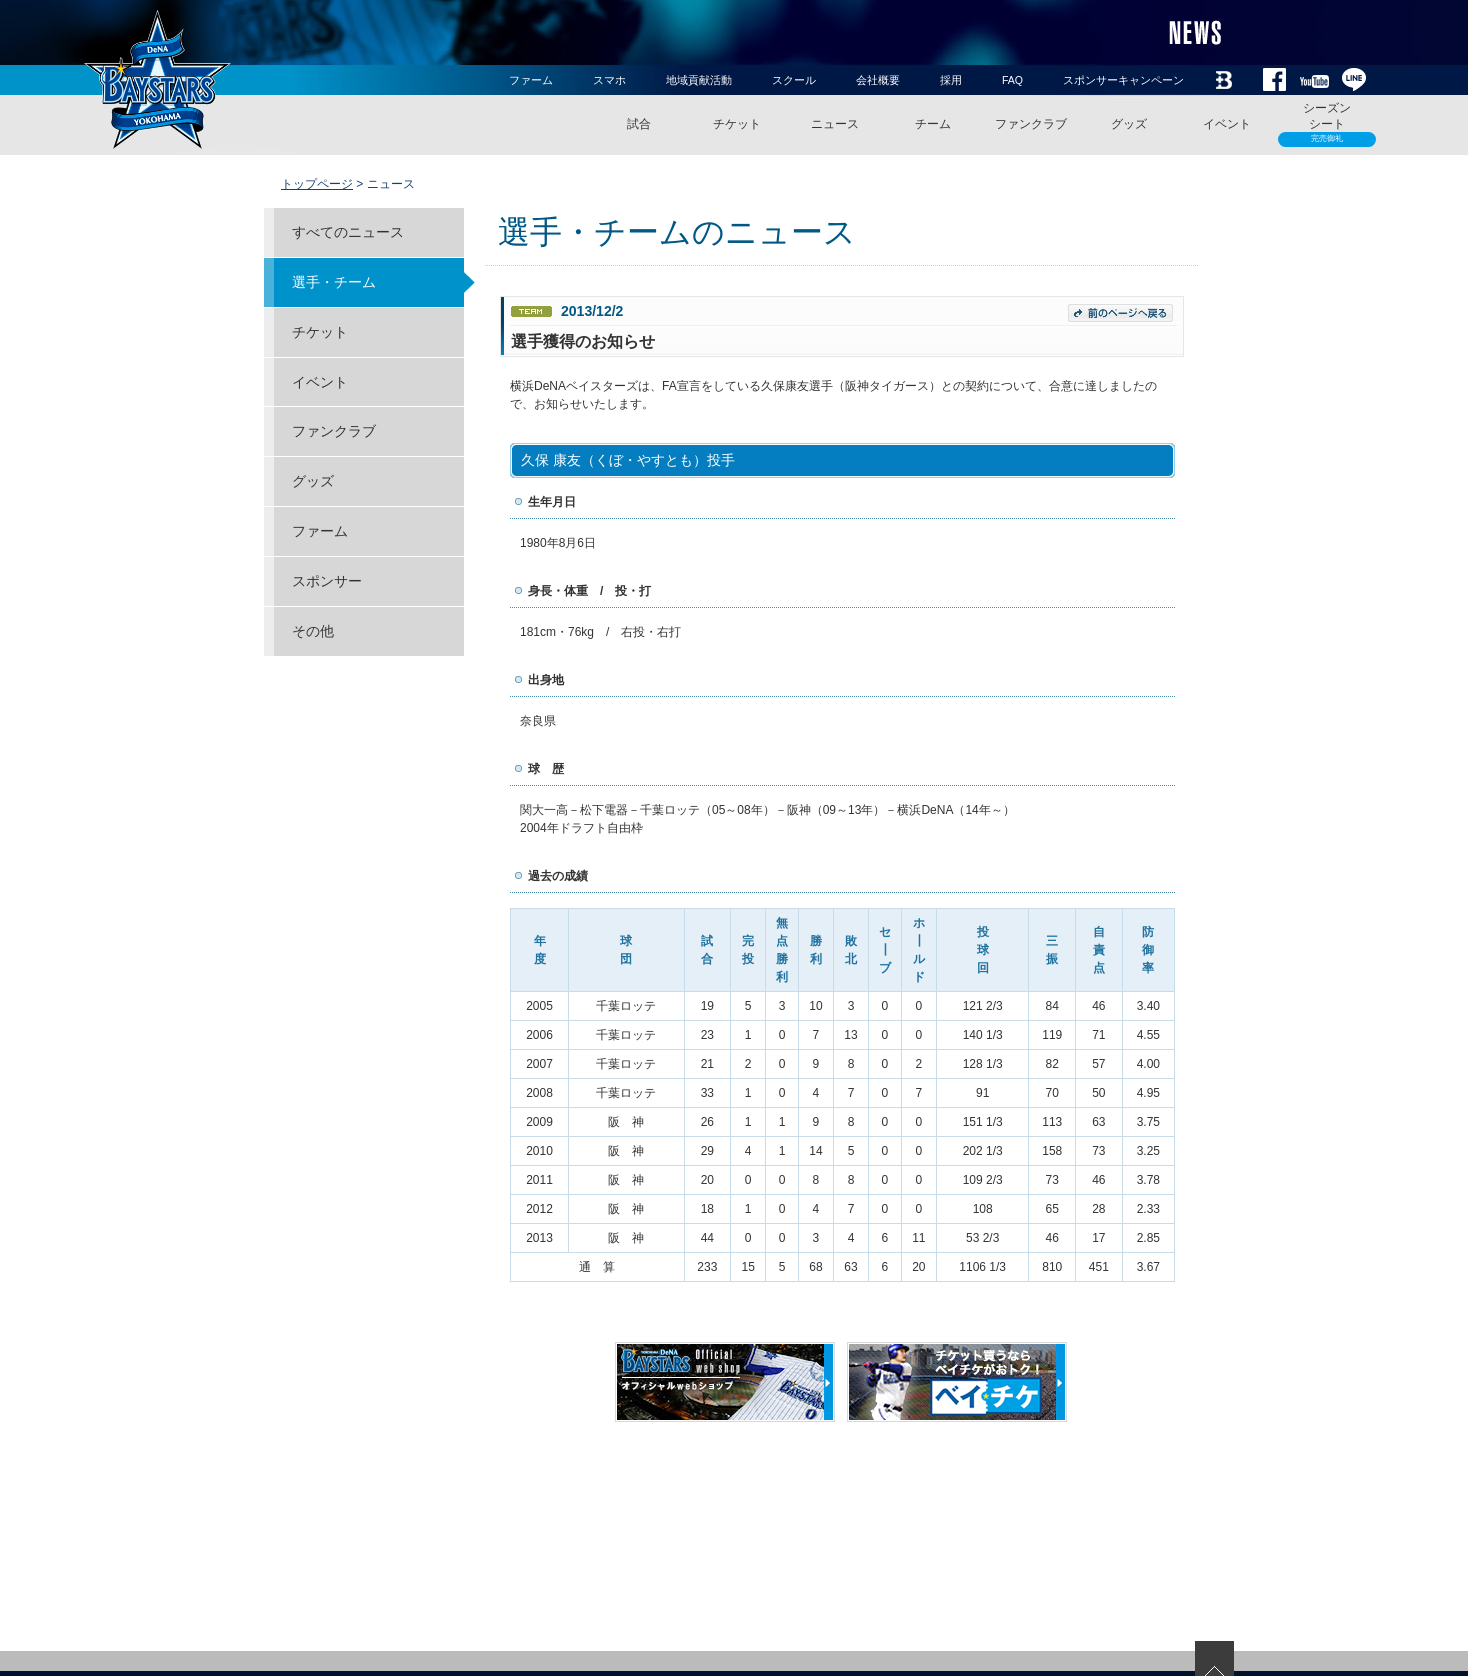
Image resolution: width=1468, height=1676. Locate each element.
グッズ (1129, 124)
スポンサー (327, 581)
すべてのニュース (348, 232)
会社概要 (878, 80)
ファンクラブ (1031, 124)
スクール (794, 80)
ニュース (835, 124)
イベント (1227, 124)
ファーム (531, 80)
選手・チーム (334, 282)
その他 (313, 631)
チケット (737, 124)
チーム (933, 124)
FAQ (1012, 80)
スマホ (609, 80)
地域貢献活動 (699, 80)
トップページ (317, 184)
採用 (951, 80)
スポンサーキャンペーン (1123, 80)
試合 (639, 124)
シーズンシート (1327, 124)
